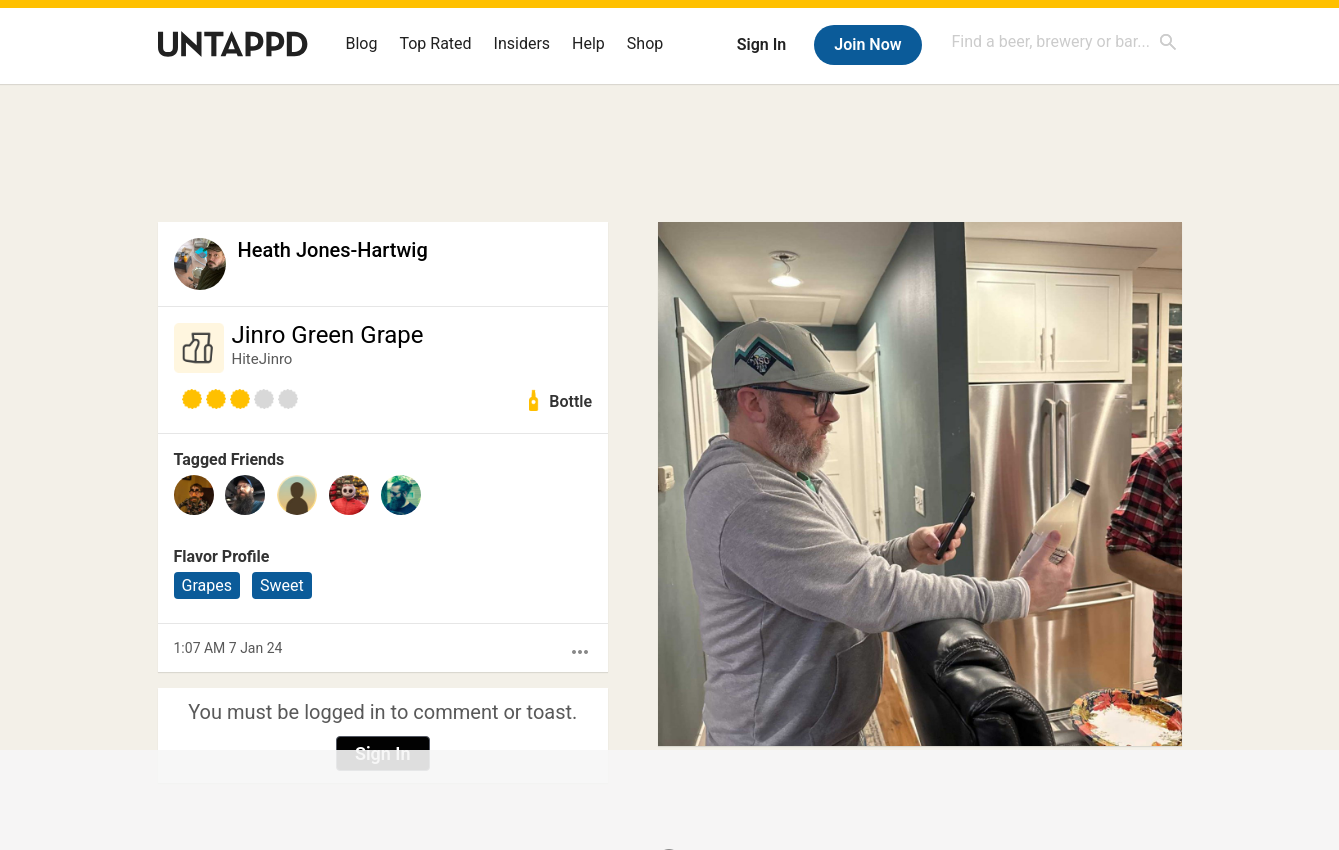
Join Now (867, 44)
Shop (645, 43)
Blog (362, 43)
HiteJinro (262, 359)
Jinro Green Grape (328, 335)
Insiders (522, 43)
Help (588, 43)
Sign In (761, 44)
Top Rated (435, 43)
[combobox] (1065, 41)
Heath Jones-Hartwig (333, 250)
